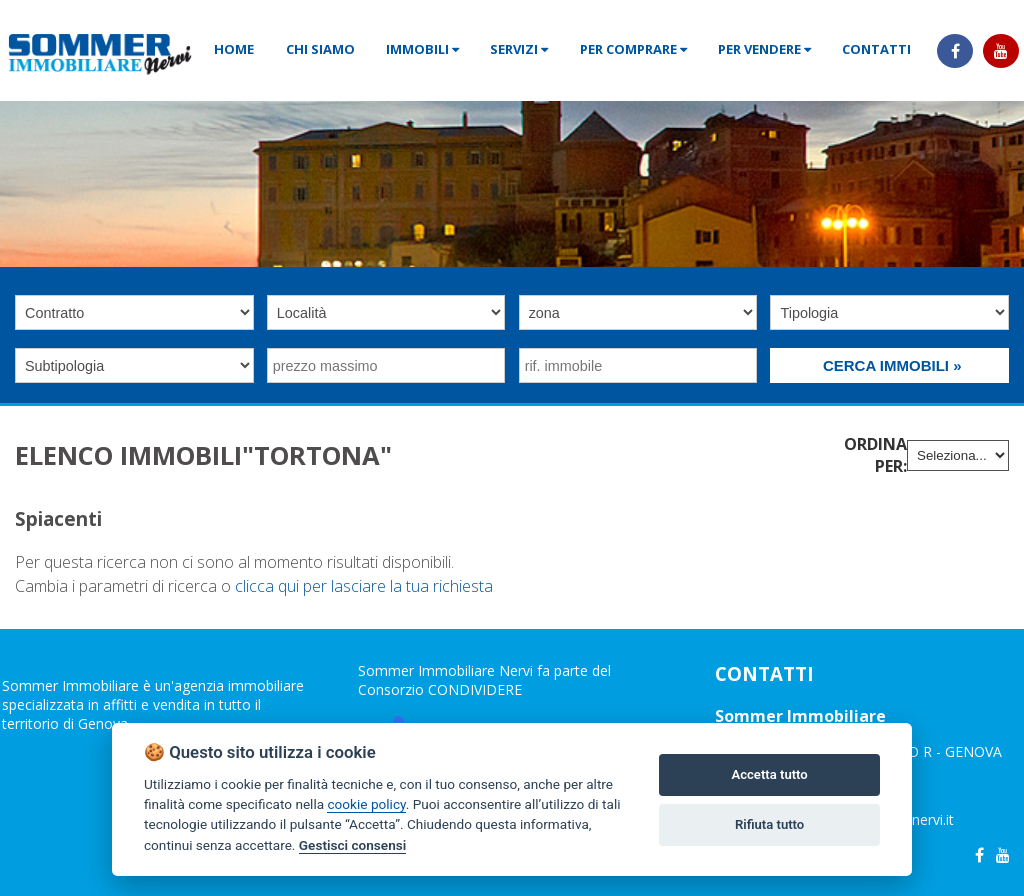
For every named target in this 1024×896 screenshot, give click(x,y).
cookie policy (366, 804)
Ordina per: (875, 455)
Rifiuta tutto (769, 824)
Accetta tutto (769, 774)
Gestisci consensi (352, 845)
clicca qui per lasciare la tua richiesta (364, 586)
